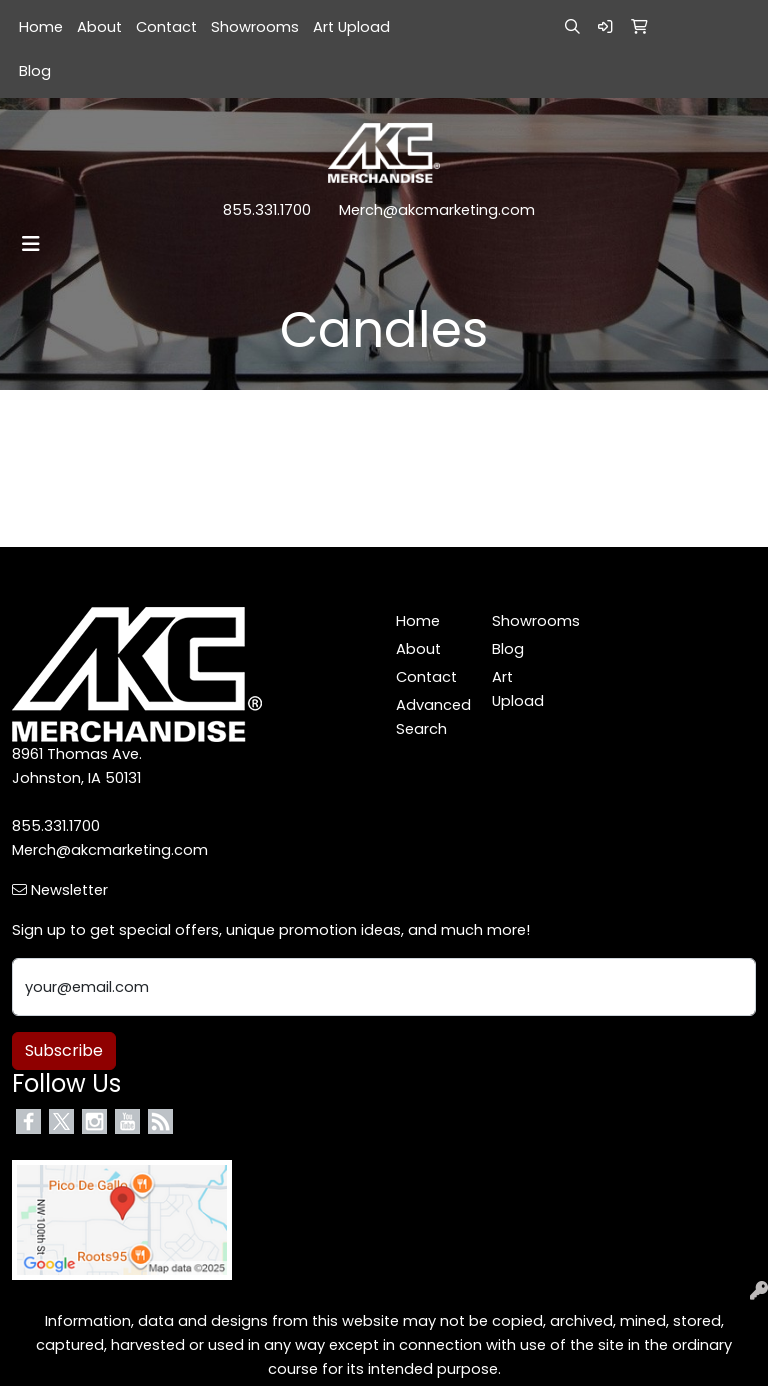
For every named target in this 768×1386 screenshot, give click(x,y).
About (99, 27)
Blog (35, 71)
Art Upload (351, 27)
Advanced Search (432, 717)
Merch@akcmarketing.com (437, 210)
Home (41, 27)
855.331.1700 (267, 210)
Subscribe (64, 1050)
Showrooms (255, 27)
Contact (166, 27)
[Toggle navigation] (31, 244)
